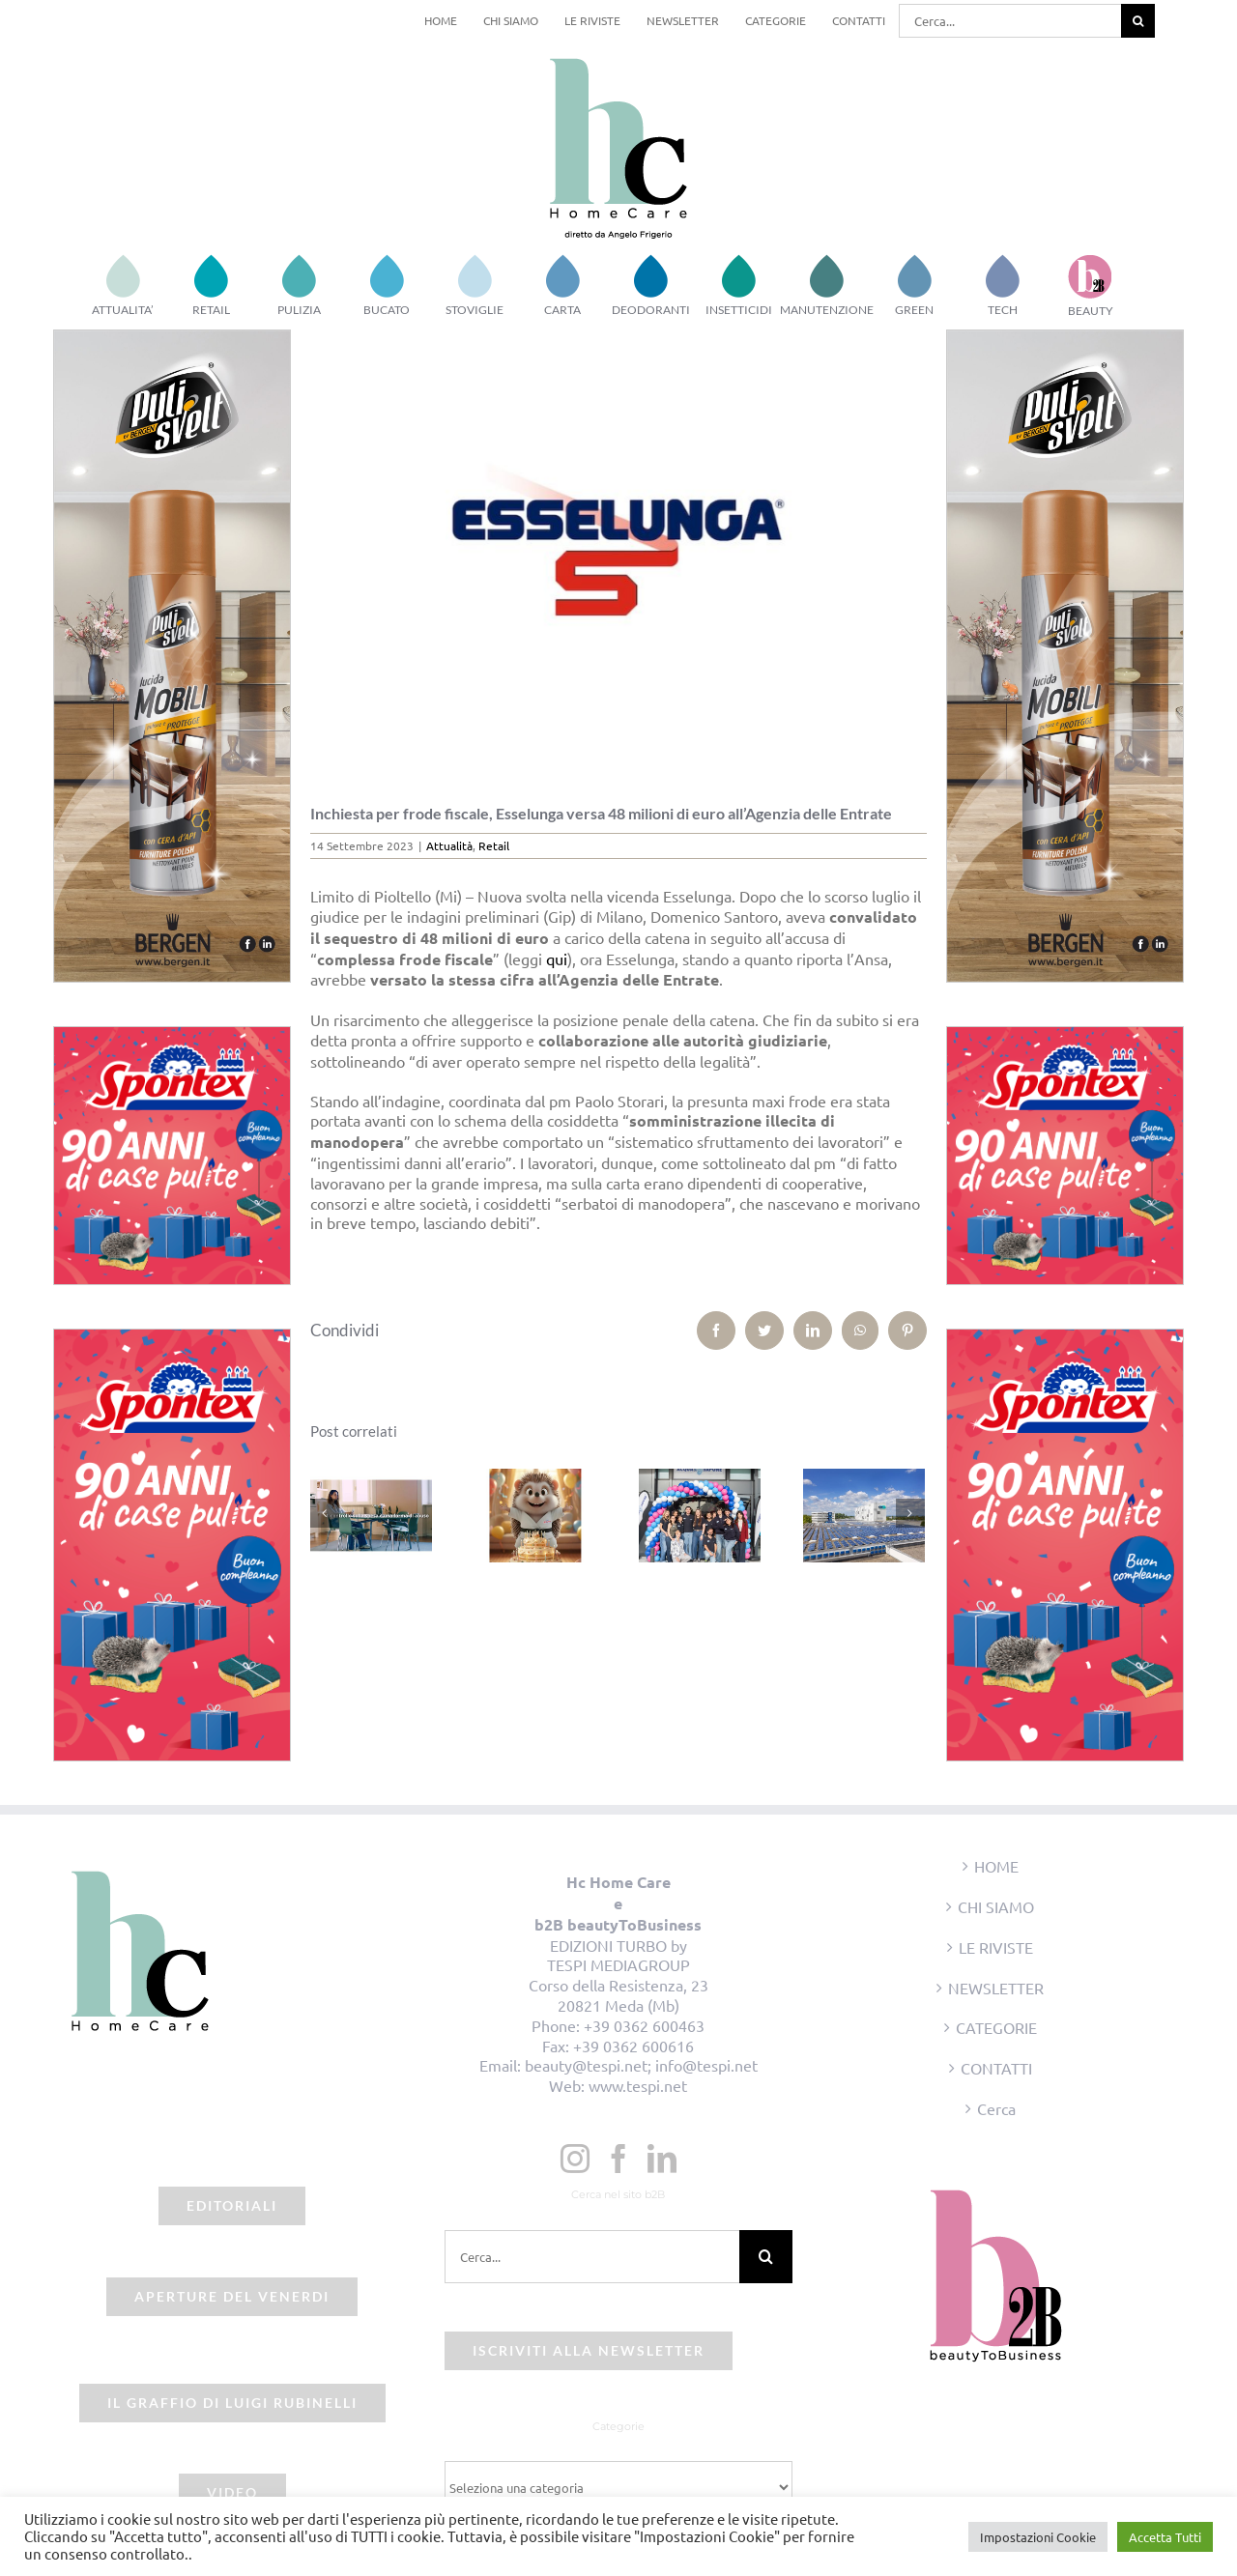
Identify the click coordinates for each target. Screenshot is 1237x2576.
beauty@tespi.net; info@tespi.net (641, 2065)
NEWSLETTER (996, 1987)
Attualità (449, 845)
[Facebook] (618, 2158)
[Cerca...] (1010, 21)
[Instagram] (575, 2158)
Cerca (996, 2108)
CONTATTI (996, 2067)
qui (556, 958)
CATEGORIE (996, 2027)
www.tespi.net (638, 2085)
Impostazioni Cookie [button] (1038, 2537)
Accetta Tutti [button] (1165, 2537)
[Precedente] (324, 1513)
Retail (493, 845)
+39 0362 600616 (633, 2045)
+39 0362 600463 (644, 2025)
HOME (996, 1865)
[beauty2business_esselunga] (619, 552)
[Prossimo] (910, 1513)
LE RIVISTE (996, 1947)
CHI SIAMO (996, 1906)
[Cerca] (1138, 21)
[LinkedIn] (661, 2158)
